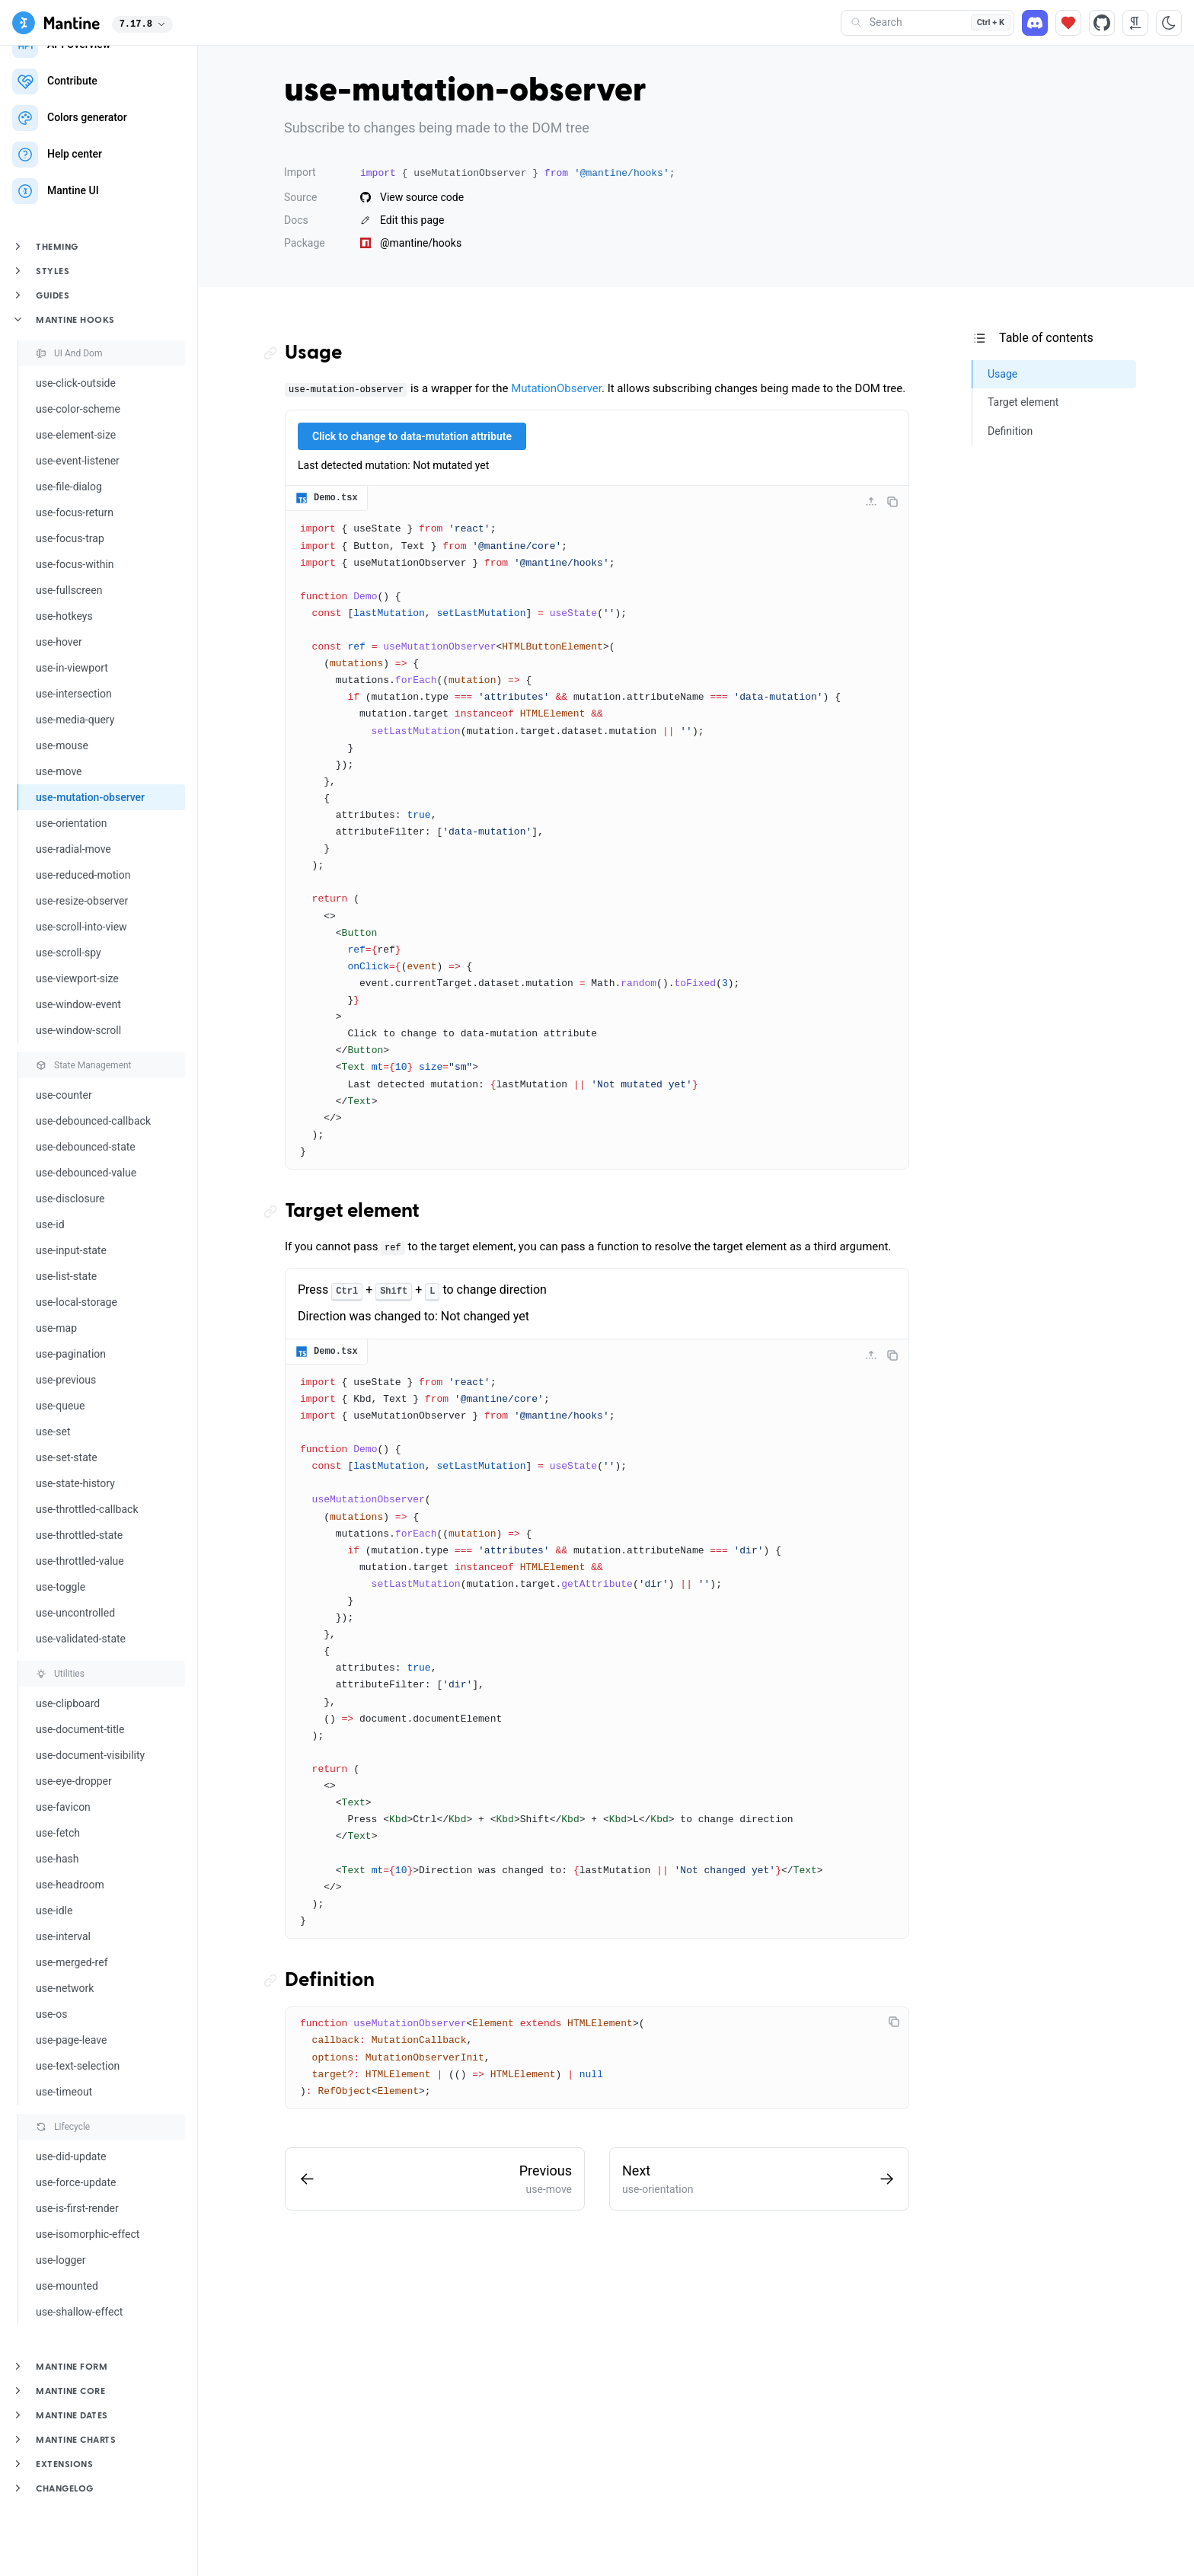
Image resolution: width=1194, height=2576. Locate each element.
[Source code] (1102, 23)
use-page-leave (71, 2040)
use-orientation (71, 823)
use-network (65, 1988)
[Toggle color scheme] (1169, 23)
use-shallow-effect (79, 2312)
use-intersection (74, 694)
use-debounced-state (86, 1147)
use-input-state (71, 1250)
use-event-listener (78, 461)
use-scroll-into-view (81, 927)
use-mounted (67, 2286)
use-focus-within (75, 564)
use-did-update (71, 2156)
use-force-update (76, 2182)
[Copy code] (892, 501)
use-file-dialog (69, 486)
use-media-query (75, 719)
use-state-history (75, 1483)
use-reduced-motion (83, 875)
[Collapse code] (871, 501)
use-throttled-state (79, 1535)
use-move (59, 771)
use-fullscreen (69, 590)
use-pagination (71, 1354)
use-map (56, 1328)
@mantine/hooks (410, 243)
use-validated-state (81, 1639)
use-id (50, 1224)
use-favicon (63, 1807)
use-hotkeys (64, 616)
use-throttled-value (80, 1561)
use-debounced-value (86, 1173)
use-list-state (66, 1276)
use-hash (57, 1859)
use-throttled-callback (87, 1509)
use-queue (60, 1406)
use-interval (63, 1936)
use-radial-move (73, 849)
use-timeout (64, 2092)
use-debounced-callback (93, 1121)
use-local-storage (76, 1302)
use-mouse (62, 745)
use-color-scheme (78, 409)
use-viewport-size (77, 978)
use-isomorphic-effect (87, 2234)
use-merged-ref (72, 1962)
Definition (330, 1980)
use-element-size (76, 435)
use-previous (66, 1380)
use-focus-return (74, 512)
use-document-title (80, 1729)
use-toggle (60, 1587)
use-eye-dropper (74, 1781)
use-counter (64, 1095)
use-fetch (58, 1833)
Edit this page (402, 220)
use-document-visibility (90, 1755)
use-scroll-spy (68, 952)
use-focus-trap (70, 538)
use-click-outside (76, 383)
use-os (51, 2014)
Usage (313, 353)
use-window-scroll (78, 1030)
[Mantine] (56, 22)
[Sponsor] (1068, 23)
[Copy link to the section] (274, 353)
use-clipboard (68, 1703)
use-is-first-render (77, 2208)
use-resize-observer (82, 901)
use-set (53, 1431)
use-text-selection (78, 2066)
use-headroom (70, 1885)
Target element (352, 1211)
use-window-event (78, 1004)
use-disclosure (70, 1198)
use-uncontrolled (75, 1613)
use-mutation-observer (90, 797)
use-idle (54, 1910)
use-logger (61, 2260)
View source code (412, 197)
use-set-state (66, 1457)
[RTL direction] (1135, 23)
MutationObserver (556, 388)
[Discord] (1035, 23)
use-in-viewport (72, 668)
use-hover (59, 642)
